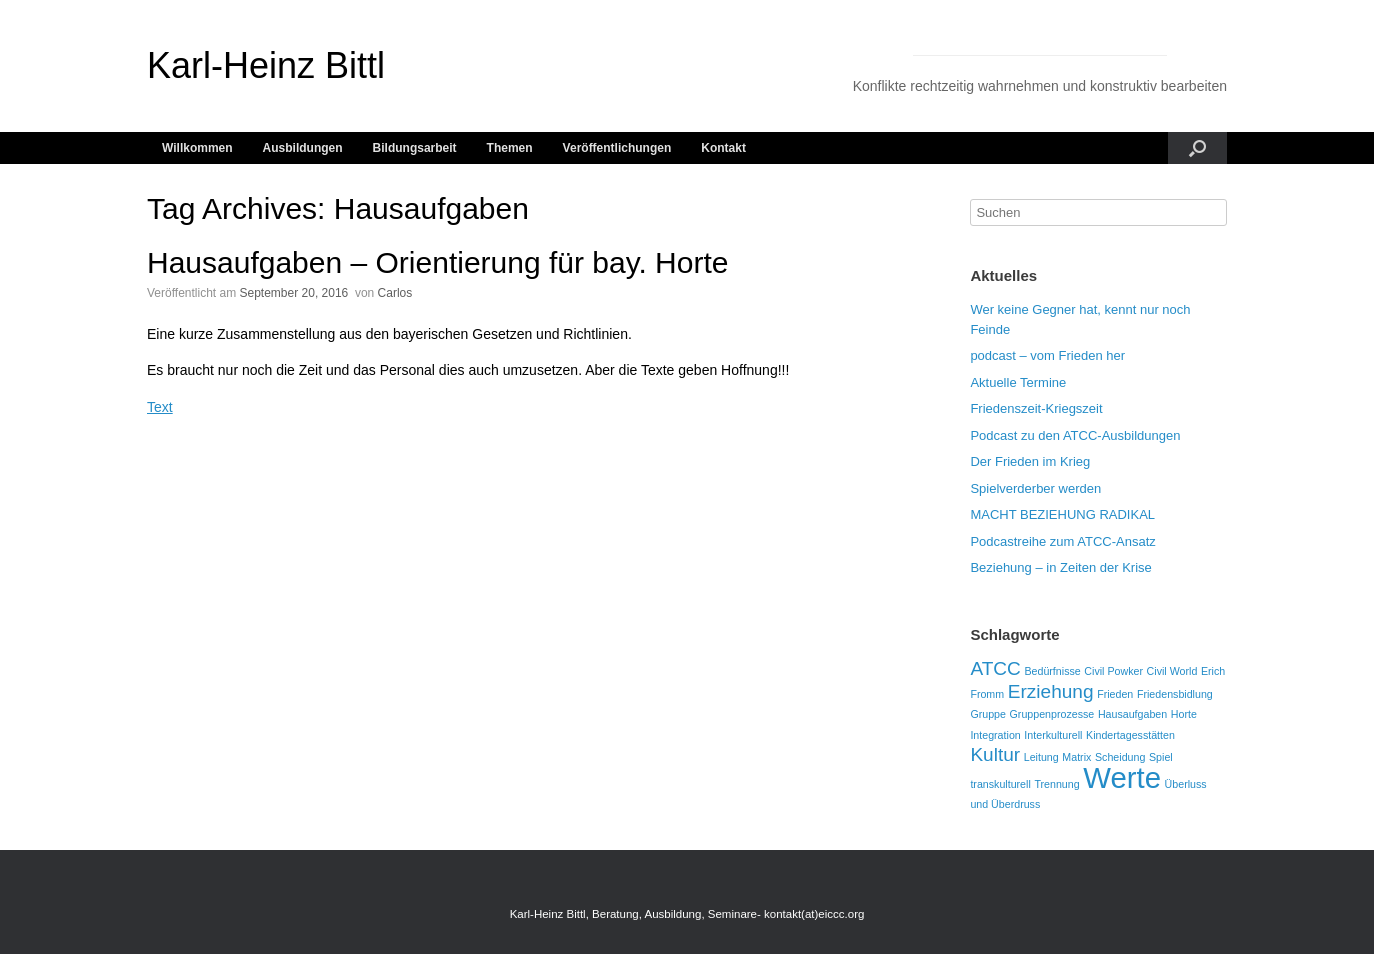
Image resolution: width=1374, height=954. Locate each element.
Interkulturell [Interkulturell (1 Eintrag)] (1053, 735)
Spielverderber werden (1035, 488)
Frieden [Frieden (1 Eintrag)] (1115, 694)
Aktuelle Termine (1018, 382)
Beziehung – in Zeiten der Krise (1060, 567)
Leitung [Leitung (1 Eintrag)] (1041, 757)
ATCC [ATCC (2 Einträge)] (995, 668)
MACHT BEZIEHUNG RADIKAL (1062, 514)
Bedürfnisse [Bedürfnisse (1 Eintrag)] (1052, 671)
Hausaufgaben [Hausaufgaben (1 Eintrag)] (1132, 714)
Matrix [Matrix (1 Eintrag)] (1076, 757)
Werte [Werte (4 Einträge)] (1122, 777)
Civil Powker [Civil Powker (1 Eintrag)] (1113, 671)
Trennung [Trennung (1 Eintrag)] (1056, 784)
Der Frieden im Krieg (1030, 461)
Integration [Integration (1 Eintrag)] (995, 735)
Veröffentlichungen (617, 148)
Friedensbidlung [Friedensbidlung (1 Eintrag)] (1175, 694)
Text (160, 407)
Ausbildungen (303, 148)
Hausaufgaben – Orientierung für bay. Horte (437, 262)
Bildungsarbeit (415, 148)
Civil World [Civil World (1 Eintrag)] (1172, 671)
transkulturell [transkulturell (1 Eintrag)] (1000, 784)
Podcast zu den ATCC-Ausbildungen (1075, 435)
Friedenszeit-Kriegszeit (1036, 408)
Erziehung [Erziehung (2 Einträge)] (1051, 691)
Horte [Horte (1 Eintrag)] (1184, 714)
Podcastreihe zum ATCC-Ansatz (1062, 541)
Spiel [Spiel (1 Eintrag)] (1161, 757)
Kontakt (723, 148)
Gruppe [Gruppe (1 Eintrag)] (988, 714)
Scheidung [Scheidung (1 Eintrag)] (1120, 757)
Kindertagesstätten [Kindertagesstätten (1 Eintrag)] (1130, 735)
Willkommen (197, 148)
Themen (510, 148)
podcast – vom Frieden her (1047, 355)
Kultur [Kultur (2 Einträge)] (995, 754)
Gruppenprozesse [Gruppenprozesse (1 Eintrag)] (1052, 714)
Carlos (395, 293)
